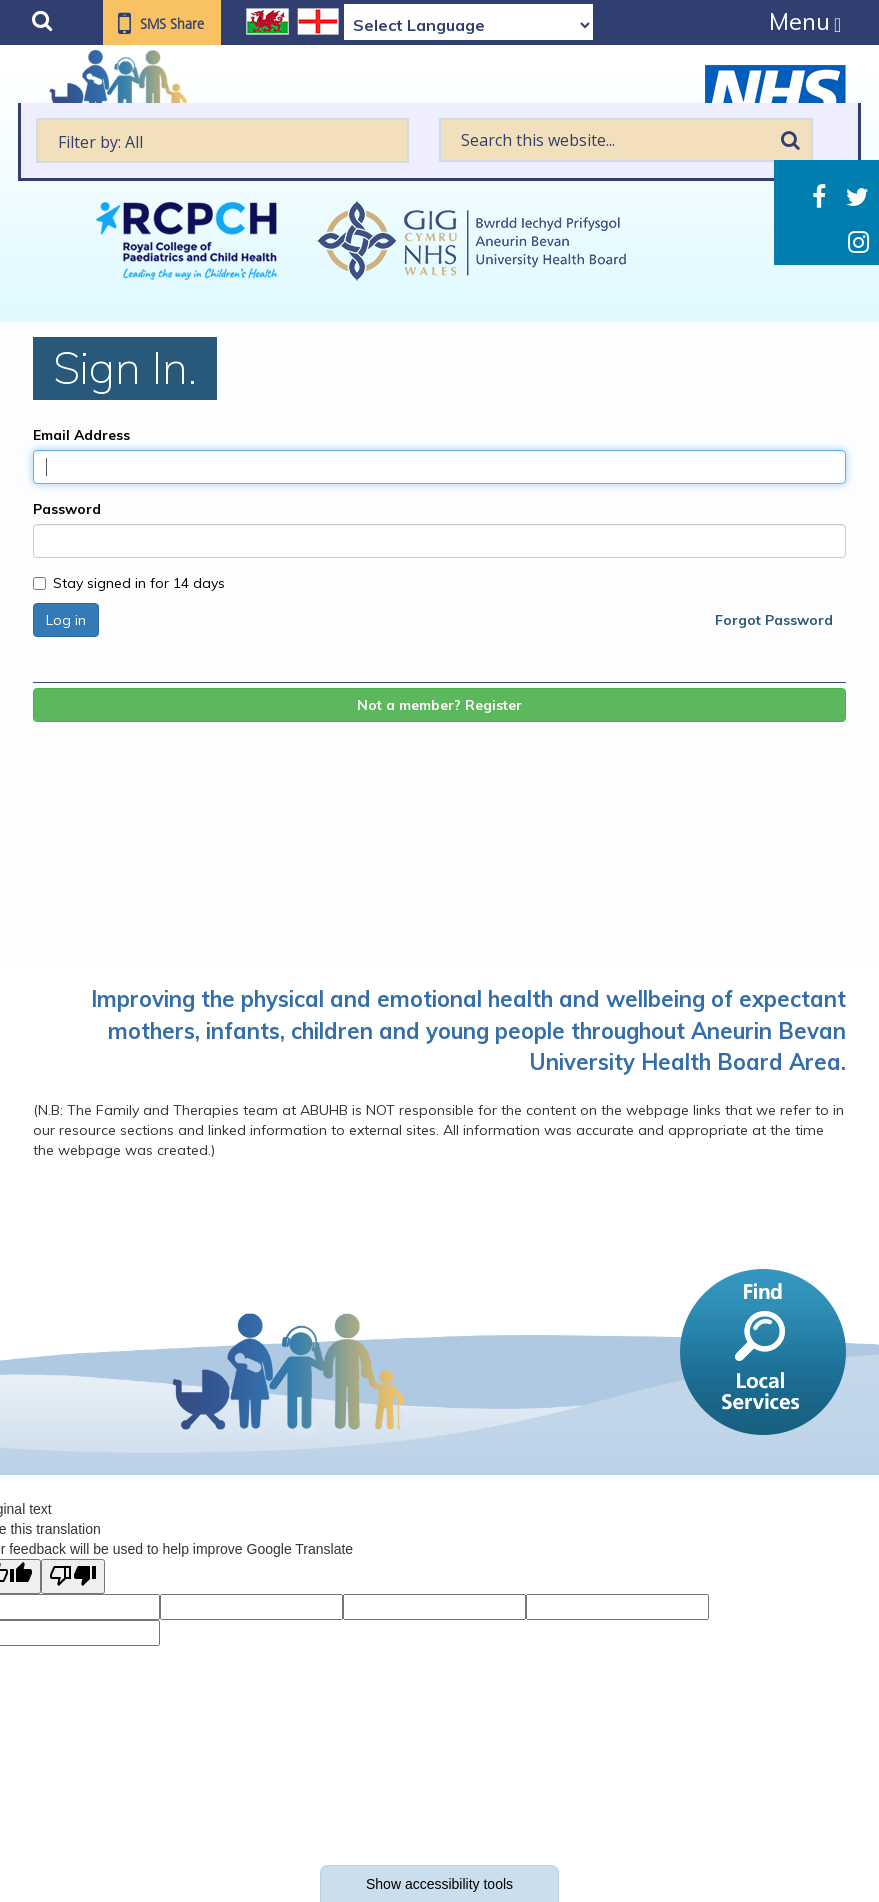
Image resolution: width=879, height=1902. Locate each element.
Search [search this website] (790, 140)
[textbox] (223, 140)
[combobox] (223, 140)
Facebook (819, 197)
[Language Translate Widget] (468, 25)
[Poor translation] (73, 1576)
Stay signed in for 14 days (129, 583)
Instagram (858, 242)
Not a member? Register (439, 705)
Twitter (857, 197)
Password (67, 509)
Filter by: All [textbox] (100, 142)
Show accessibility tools (439, 1884)
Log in (66, 620)
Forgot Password (774, 620)
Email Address (81, 435)
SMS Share (173, 24)
